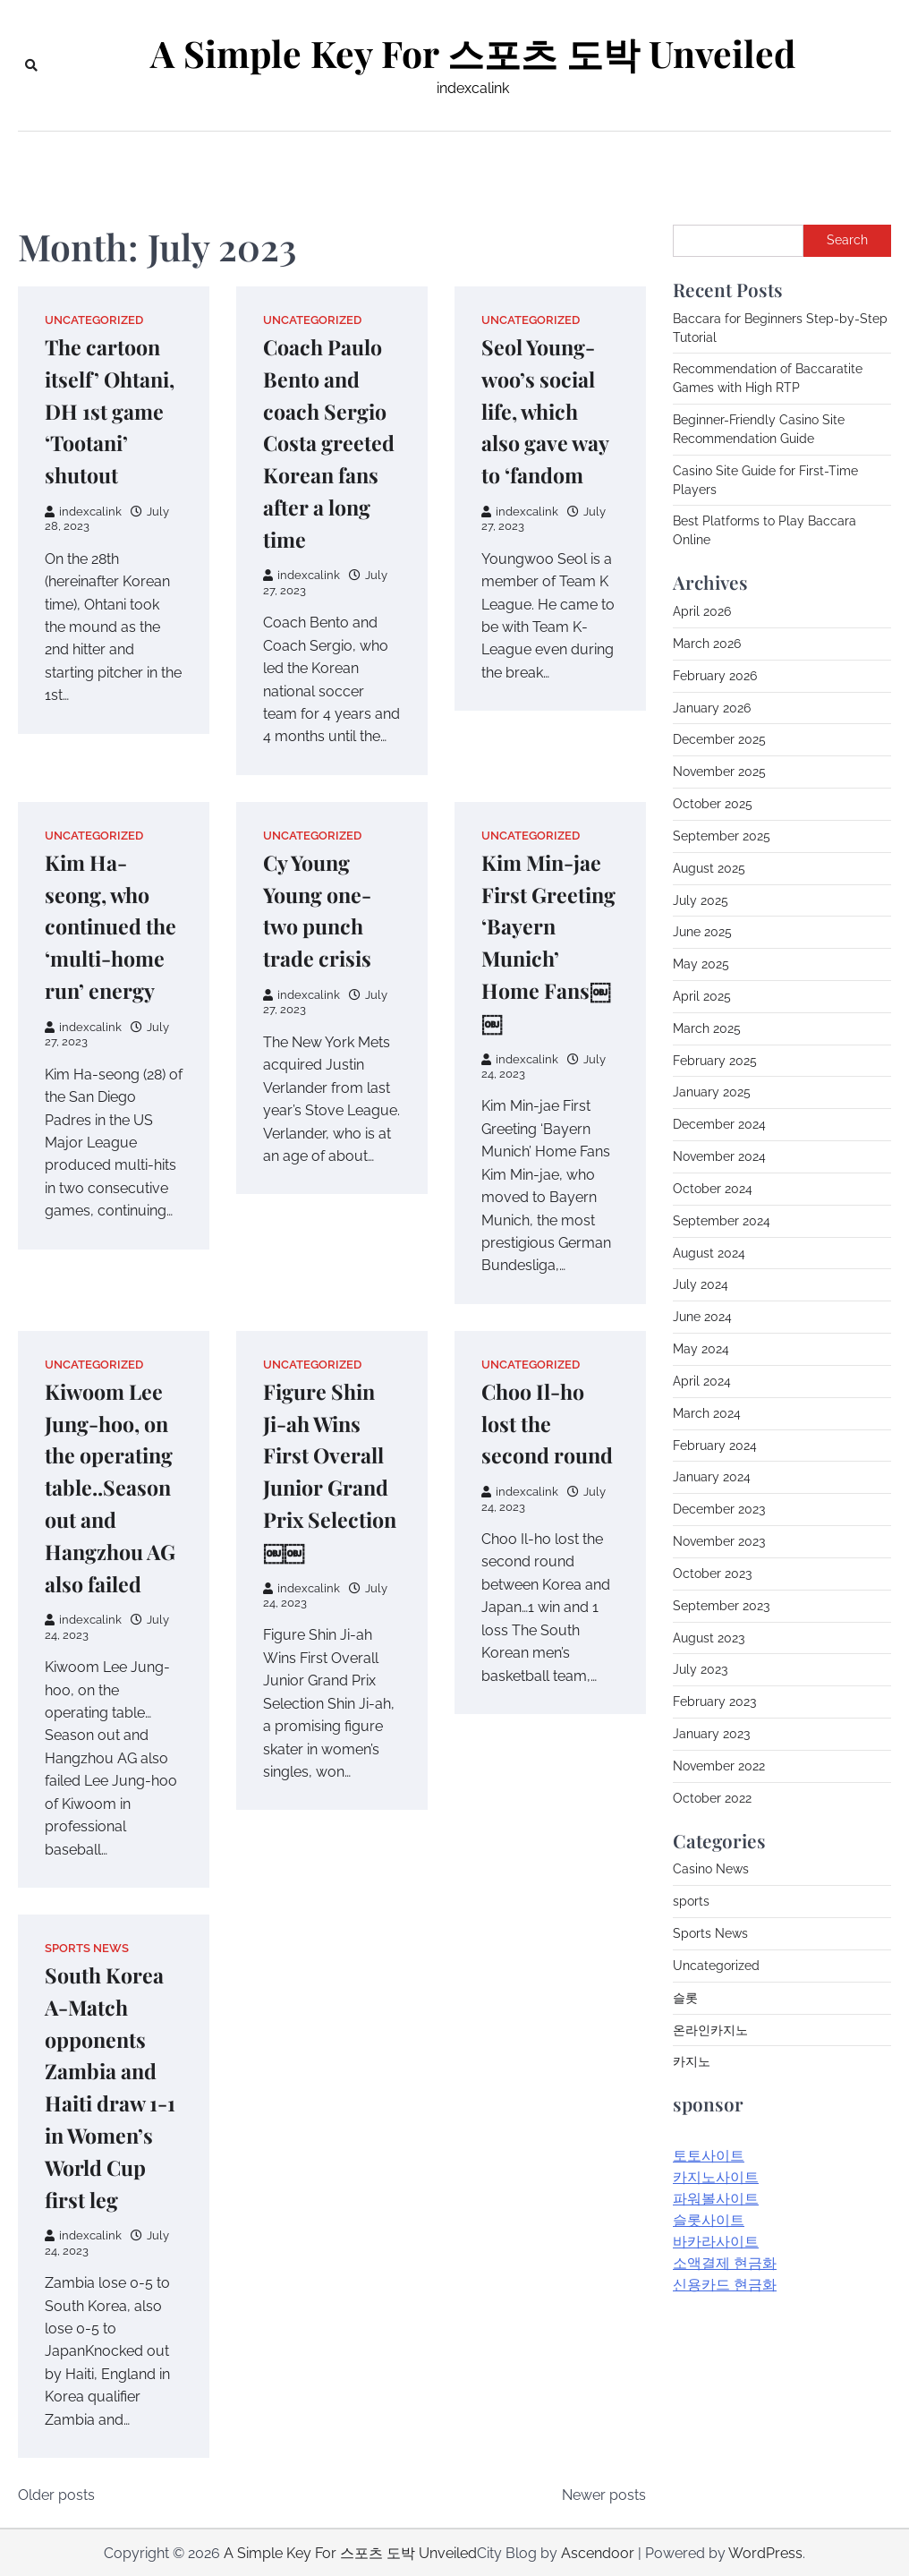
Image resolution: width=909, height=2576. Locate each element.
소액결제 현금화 (725, 2263)
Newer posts (604, 2493)
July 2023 (700, 1669)
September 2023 (721, 1606)
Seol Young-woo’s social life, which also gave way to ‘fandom (546, 410)
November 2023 (719, 1541)
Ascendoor (597, 2551)
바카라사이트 (716, 2241)
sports (691, 1901)
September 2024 (721, 1221)
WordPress (765, 2551)
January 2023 (711, 1734)
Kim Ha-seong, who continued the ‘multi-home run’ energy (112, 925)
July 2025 (700, 900)
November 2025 (719, 771)
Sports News (87, 1946)
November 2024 (719, 1156)
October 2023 (712, 1573)
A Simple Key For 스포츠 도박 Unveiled (472, 53)
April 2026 (702, 611)
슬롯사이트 (708, 2220)
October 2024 (712, 1188)
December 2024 (719, 1124)
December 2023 (719, 1509)
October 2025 (712, 804)
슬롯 (685, 1998)
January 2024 (712, 1477)
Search (847, 240)
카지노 (691, 2061)
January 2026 (712, 708)
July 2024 (700, 1284)
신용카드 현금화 (725, 2284)
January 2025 (712, 1092)
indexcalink (83, 511)
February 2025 (715, 1060)
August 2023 (708, 1638)
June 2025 (702, 932)
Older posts (56, 2493)
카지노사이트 (716, 2177)
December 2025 (719, 739)
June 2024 (702, 1316)
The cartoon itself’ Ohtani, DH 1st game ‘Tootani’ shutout (111, 410)
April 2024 (702, 1381)
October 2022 (712, 1798)
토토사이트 (708, 2155)
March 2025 (707, 1028)
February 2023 (714, 1701)
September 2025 (721, 836)
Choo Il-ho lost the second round (548, 1422)
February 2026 (715, 676)
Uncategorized (94, 320)
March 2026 (707, 643)
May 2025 (701, 964)
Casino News (711, 1869)
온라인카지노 (710, 2030)
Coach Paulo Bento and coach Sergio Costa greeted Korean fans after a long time (329, 442)
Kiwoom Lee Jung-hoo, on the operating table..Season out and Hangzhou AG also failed (111, 1486)
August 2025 (709, 868)
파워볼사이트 (716, 2198)
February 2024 (715, 1445)
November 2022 (719, 1766)
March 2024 (707, 1413)
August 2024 (709, 1253)
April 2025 (702, 996)
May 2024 (701, 1349)
